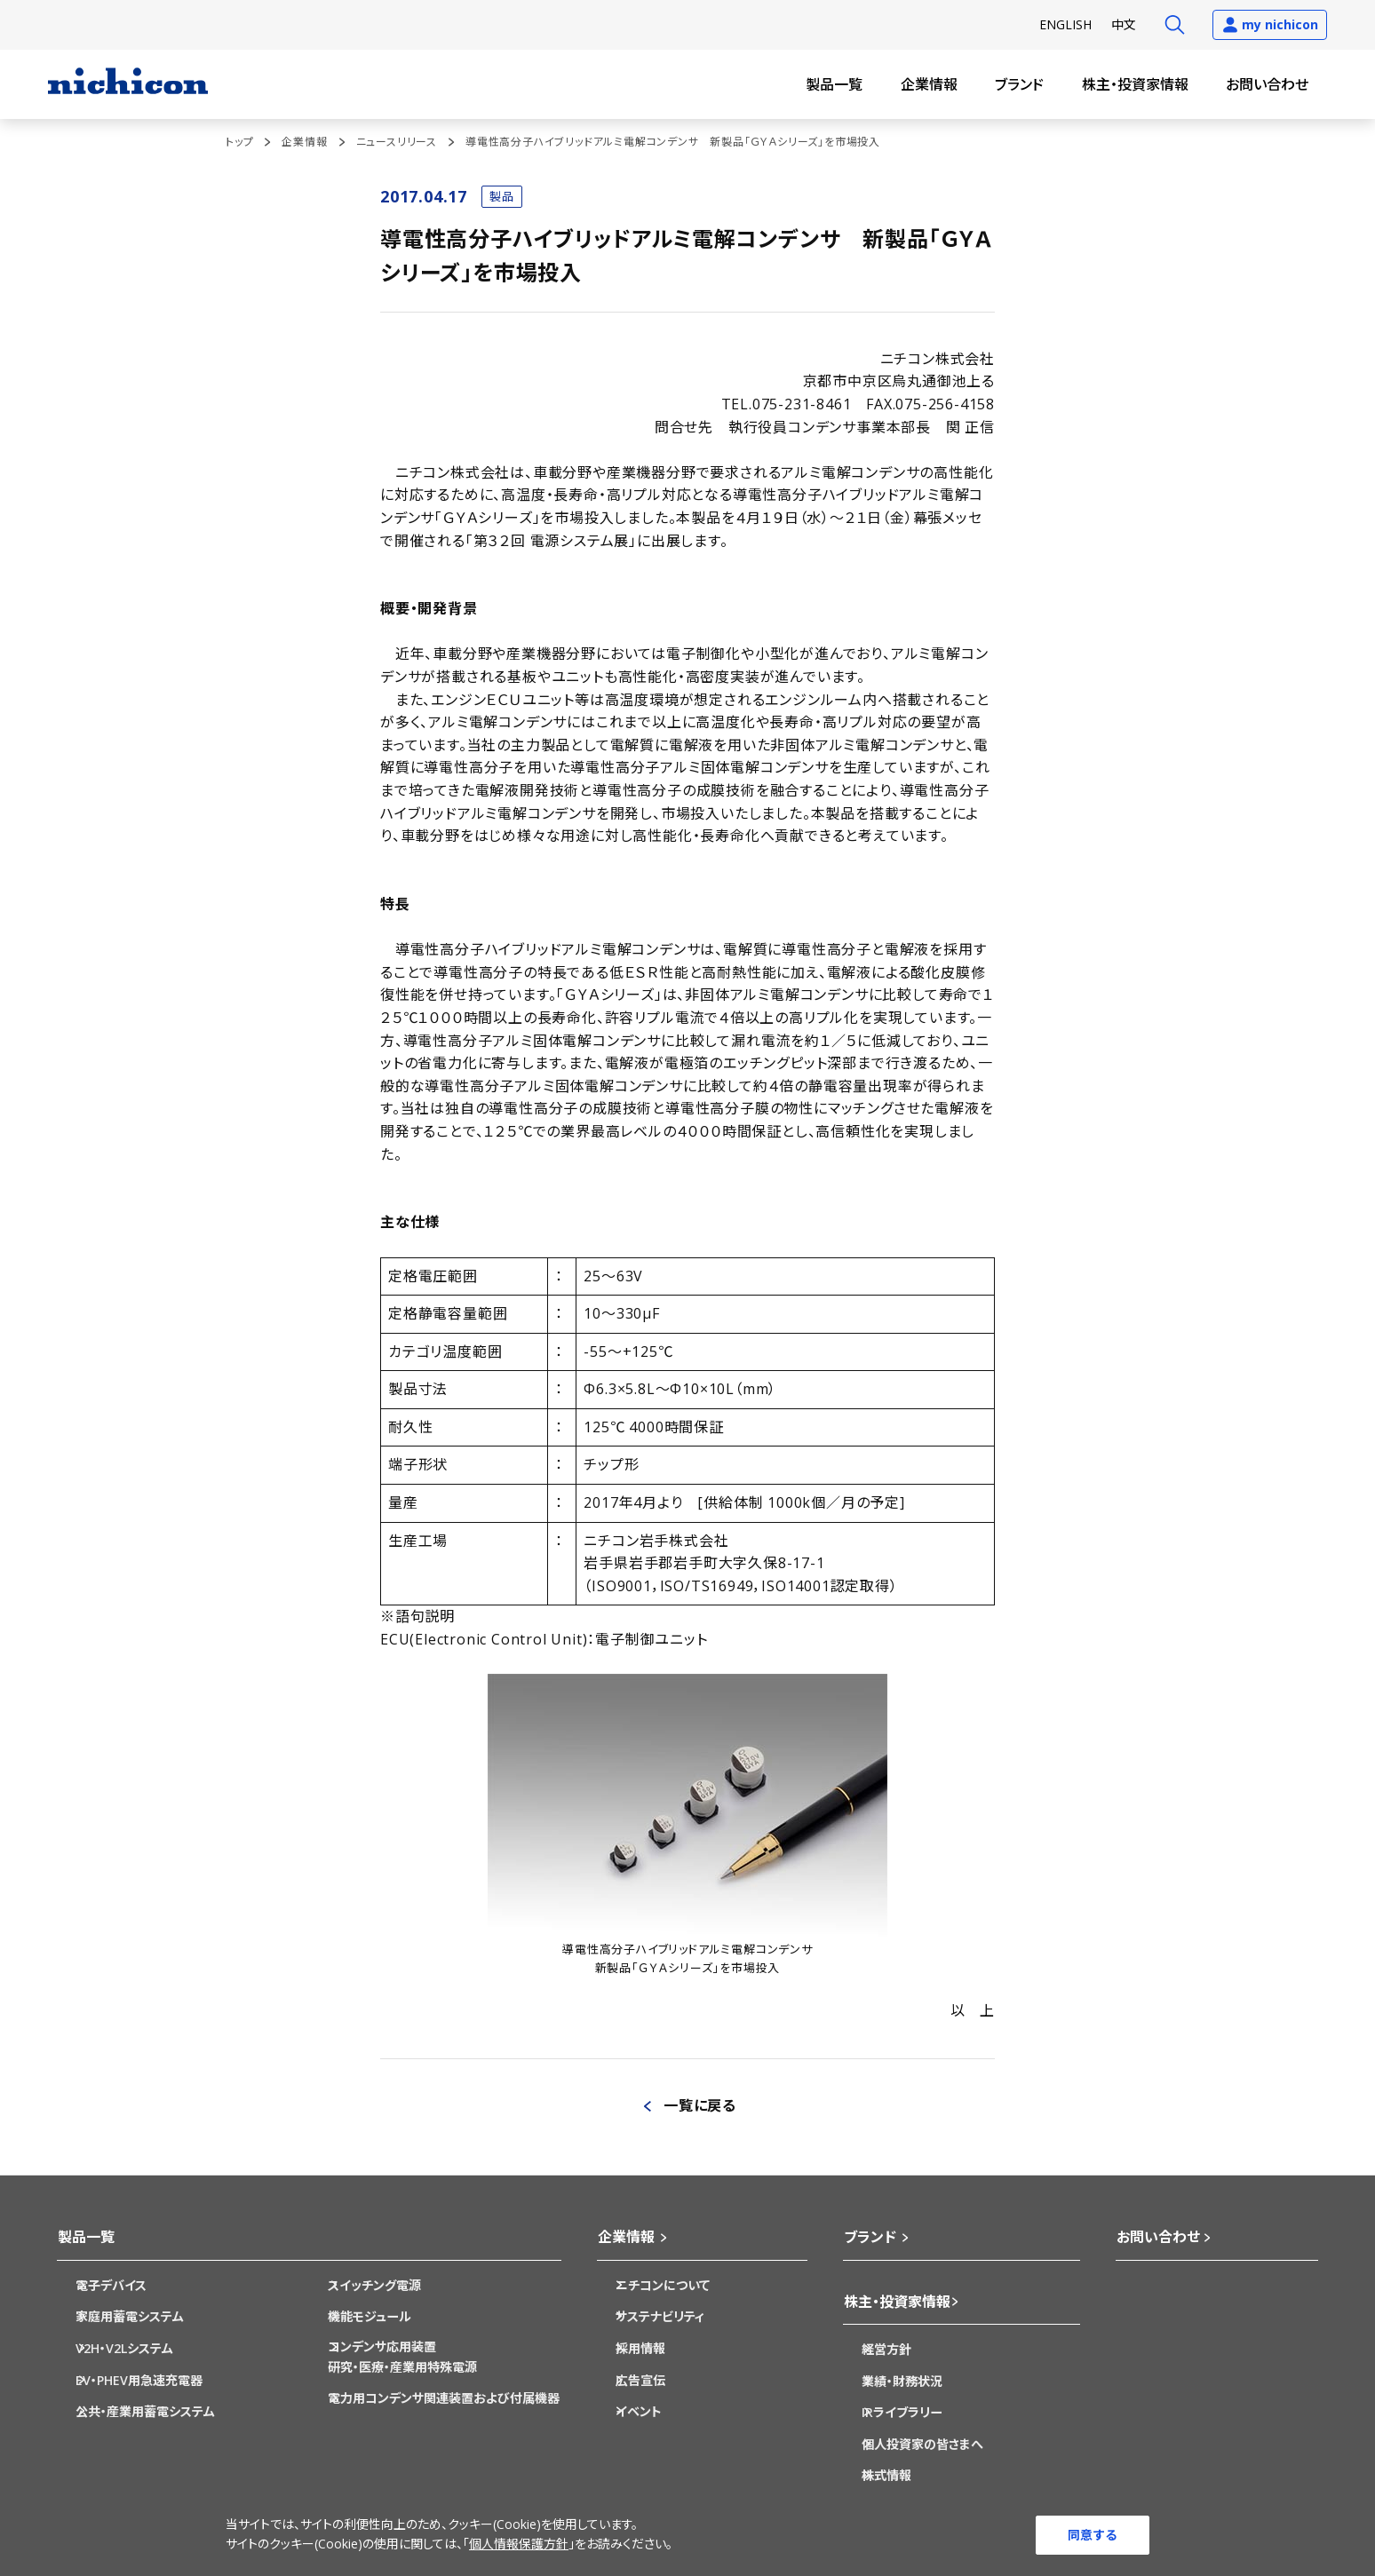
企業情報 (929, 84)
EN (1065, 24)
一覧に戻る (700, 2105)
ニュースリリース (396, 141)
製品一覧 (834, 84)
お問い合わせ (1267, 84)
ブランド (1019, 84)
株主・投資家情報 (1135, 84)
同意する (1092, 2533)
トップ (239, 141)
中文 (1123, 24)
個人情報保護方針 (518, 2544)
